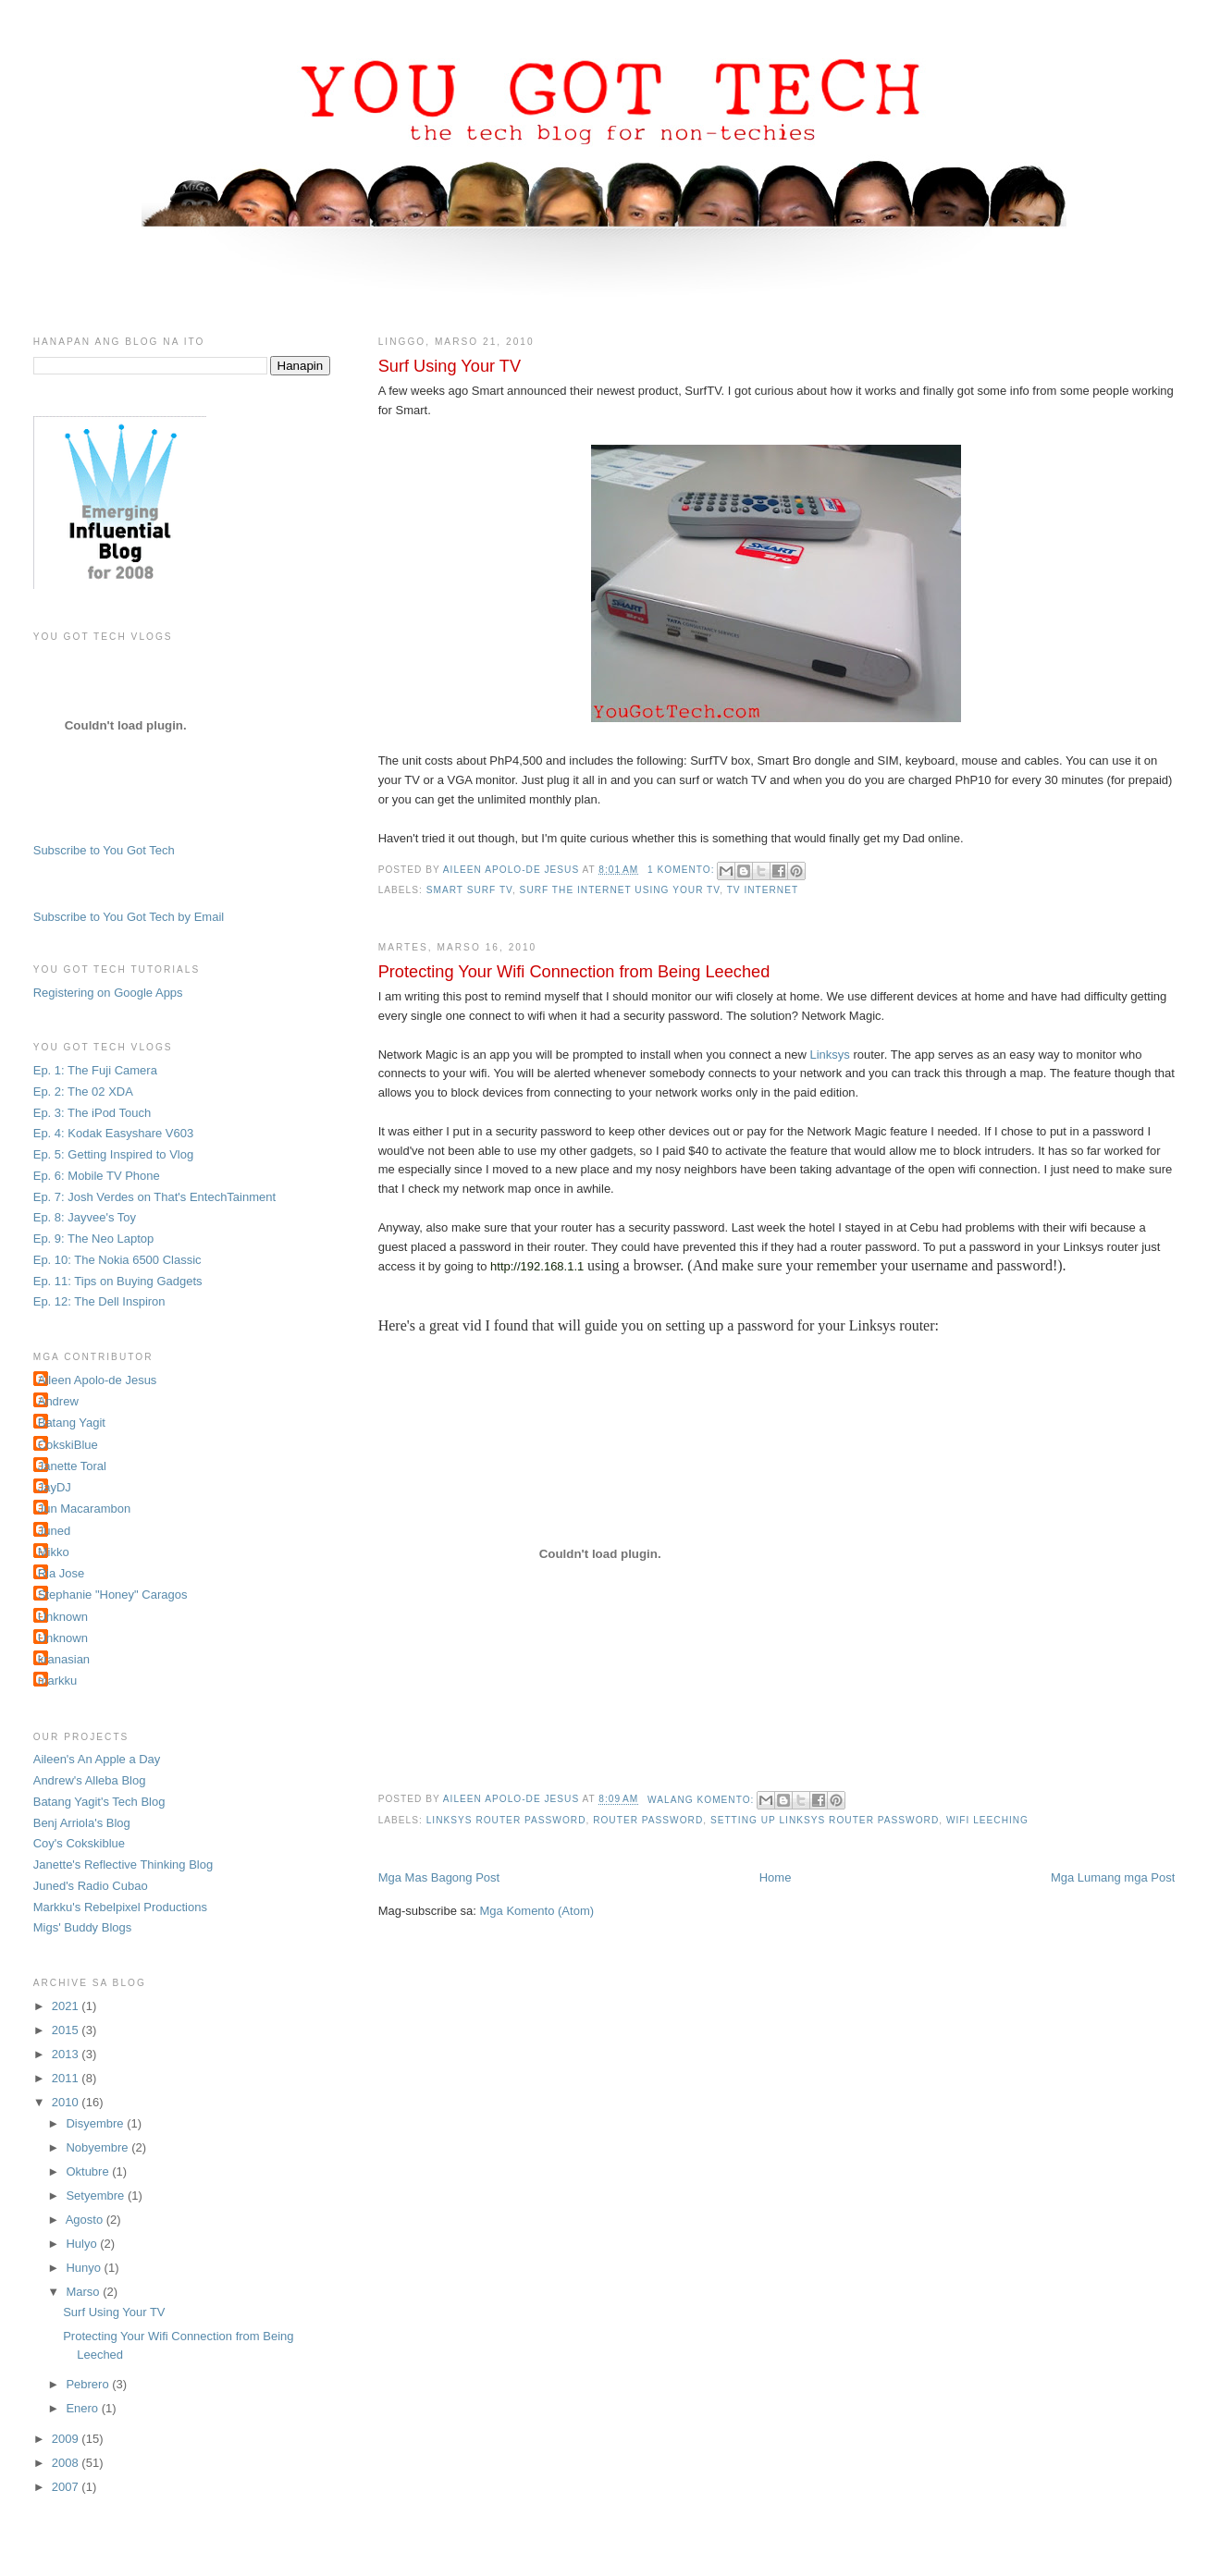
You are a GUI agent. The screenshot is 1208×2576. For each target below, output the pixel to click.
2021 (67, 2006)
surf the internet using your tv (620, 890)
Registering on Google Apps (108, 993)
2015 (67, 2030)
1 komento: (682, 870)
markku (58, 1680)
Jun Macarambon (84, 1508)
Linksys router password (506, 1820)
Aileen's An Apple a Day (97, 1759)
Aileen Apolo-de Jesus (97, 1380)
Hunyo (85, 2268)
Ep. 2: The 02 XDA (83, 1091)
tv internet (763, 890)
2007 (67, 2487)
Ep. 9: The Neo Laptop (93, 1238)
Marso (84, 2292)
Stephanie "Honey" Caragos (113, 1594)
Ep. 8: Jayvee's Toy (84, 1217)
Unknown (63, 1617)
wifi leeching (987, 1820)
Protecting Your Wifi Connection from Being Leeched (574, 972)
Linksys (829, 1054)
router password (648, 1820)
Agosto (86, 2219)
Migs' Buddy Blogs (82, 1927)
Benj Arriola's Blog (81, 1823)
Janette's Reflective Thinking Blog (123, 1864)
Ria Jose (61, 1573)
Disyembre (96, 2123)
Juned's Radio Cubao (90, 1886)
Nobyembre (98, 2147)
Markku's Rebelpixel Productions (120, 1907)
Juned (54, 1531)
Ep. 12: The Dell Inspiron (99, 1301)
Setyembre (96, 2195)
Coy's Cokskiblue (79, 1843)
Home (775, 1877)
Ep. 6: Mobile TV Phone (96, 1176)
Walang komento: (702, 1800)
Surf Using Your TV (449, 366)
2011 (67, 2078)
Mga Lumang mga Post (1113, 1877)
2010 (67, 2102)
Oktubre (89, 2171)
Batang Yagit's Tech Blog (99, 1802)
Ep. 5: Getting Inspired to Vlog (113, 1154)
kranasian (64, 1659)
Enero (83, 2408)
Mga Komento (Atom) (537, 1911)
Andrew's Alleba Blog (89, 1780)
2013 (67, 2054)
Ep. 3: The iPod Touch (92, 1113)
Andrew (58, 1401)
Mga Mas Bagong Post (439, 1877)
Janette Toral (72, 1466)
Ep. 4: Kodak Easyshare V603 (113, 1133)
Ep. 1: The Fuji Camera (95, 1070)
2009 (67, 2439)
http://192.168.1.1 (537, 1266)
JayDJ (54, 1487)
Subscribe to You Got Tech (104, 850)
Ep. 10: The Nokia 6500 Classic (117, 1260)
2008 (67, 2463)
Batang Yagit (71, 1422)
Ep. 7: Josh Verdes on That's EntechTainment (154, 1197)
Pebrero (89, 2384)
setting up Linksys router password (824, 1820)
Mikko (53, 1552)
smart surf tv (469, 890)
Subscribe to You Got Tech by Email (128, 917)
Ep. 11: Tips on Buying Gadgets (118, 1281)
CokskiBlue (68, 1445)
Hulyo (83, 2244)
